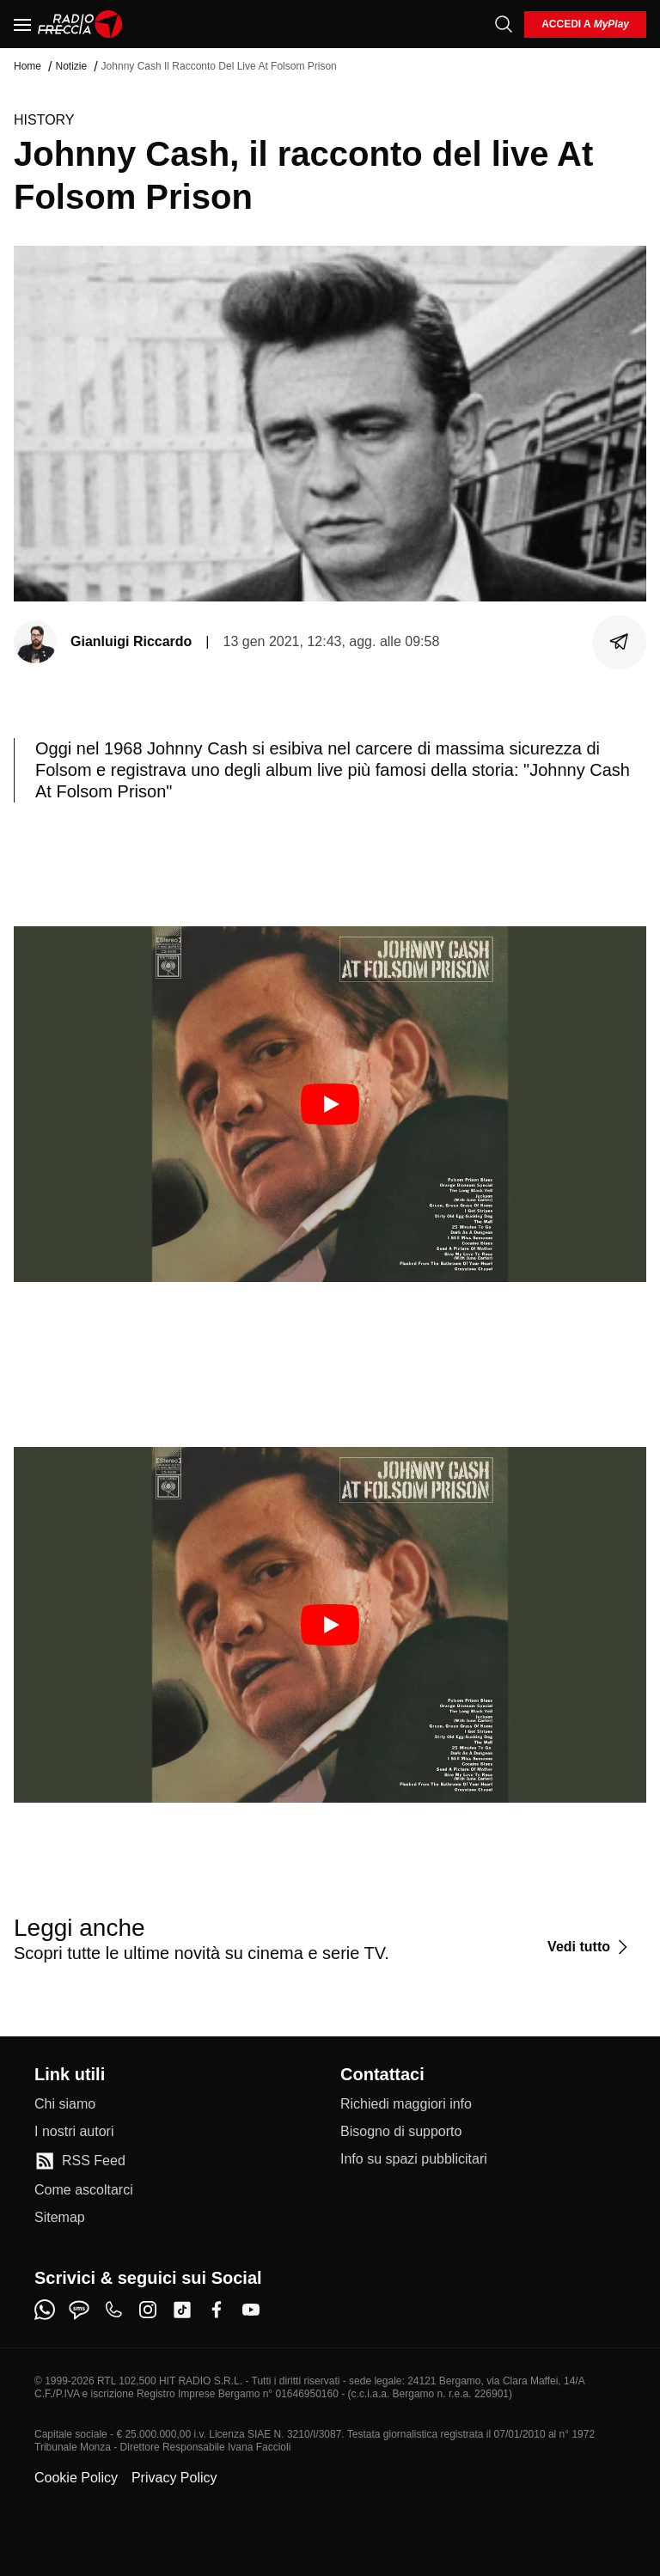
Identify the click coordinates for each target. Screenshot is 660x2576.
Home (27, 66)
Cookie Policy (76, 2477)
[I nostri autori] (73, 2131)
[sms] (79, 2309)
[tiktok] (182, 2309)
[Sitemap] (59, 2217)
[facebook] (216, 2309)
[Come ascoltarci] (83, 2190)
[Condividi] (619, 642)
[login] (585, 24)
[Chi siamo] (64, 2104)
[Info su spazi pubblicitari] (413, 2159)
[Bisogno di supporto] (400, 2131)
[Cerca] (503, 24)
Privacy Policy (174, 2477)
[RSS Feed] (79, 2161)
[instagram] (148, 2309)
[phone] (113, 2309)
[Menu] (22, 24)
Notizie (71, 66)
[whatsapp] (44, 2309)
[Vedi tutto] (590, 1947)
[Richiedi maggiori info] (406, 2104)
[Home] (80, 24)
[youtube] (251, 2309)
